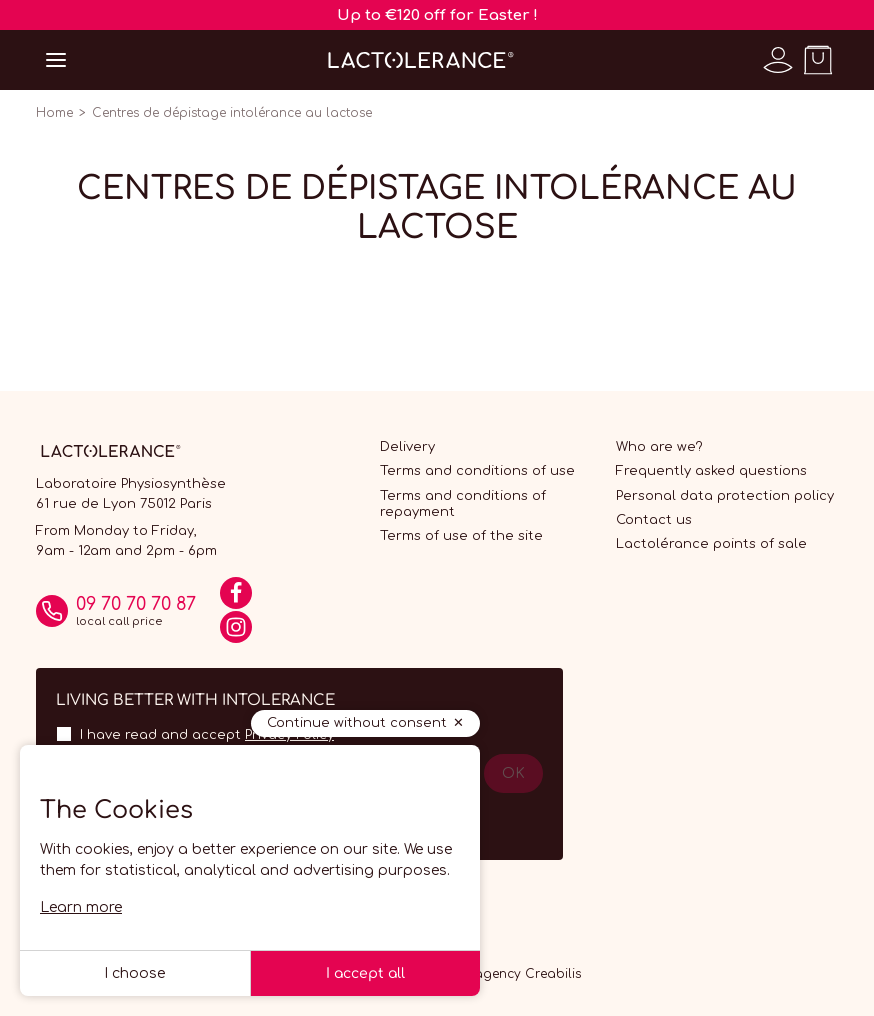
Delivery (407, 447)
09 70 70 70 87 (136, 604)
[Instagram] (236, 634)
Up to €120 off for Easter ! (437, 15)
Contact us (654, 520)
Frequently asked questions (711, 471)
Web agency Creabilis (512, 974)
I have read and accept (207, 735)
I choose (134, 973)
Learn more (81, 907)
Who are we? (659, 447)
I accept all (365, 973)
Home (54, 113)
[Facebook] (236, 600)
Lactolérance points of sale (711, 544)
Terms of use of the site (461, 536)
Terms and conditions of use (477, 471)
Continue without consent (357, 723)
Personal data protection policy (725, 496)
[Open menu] (56, 60)
